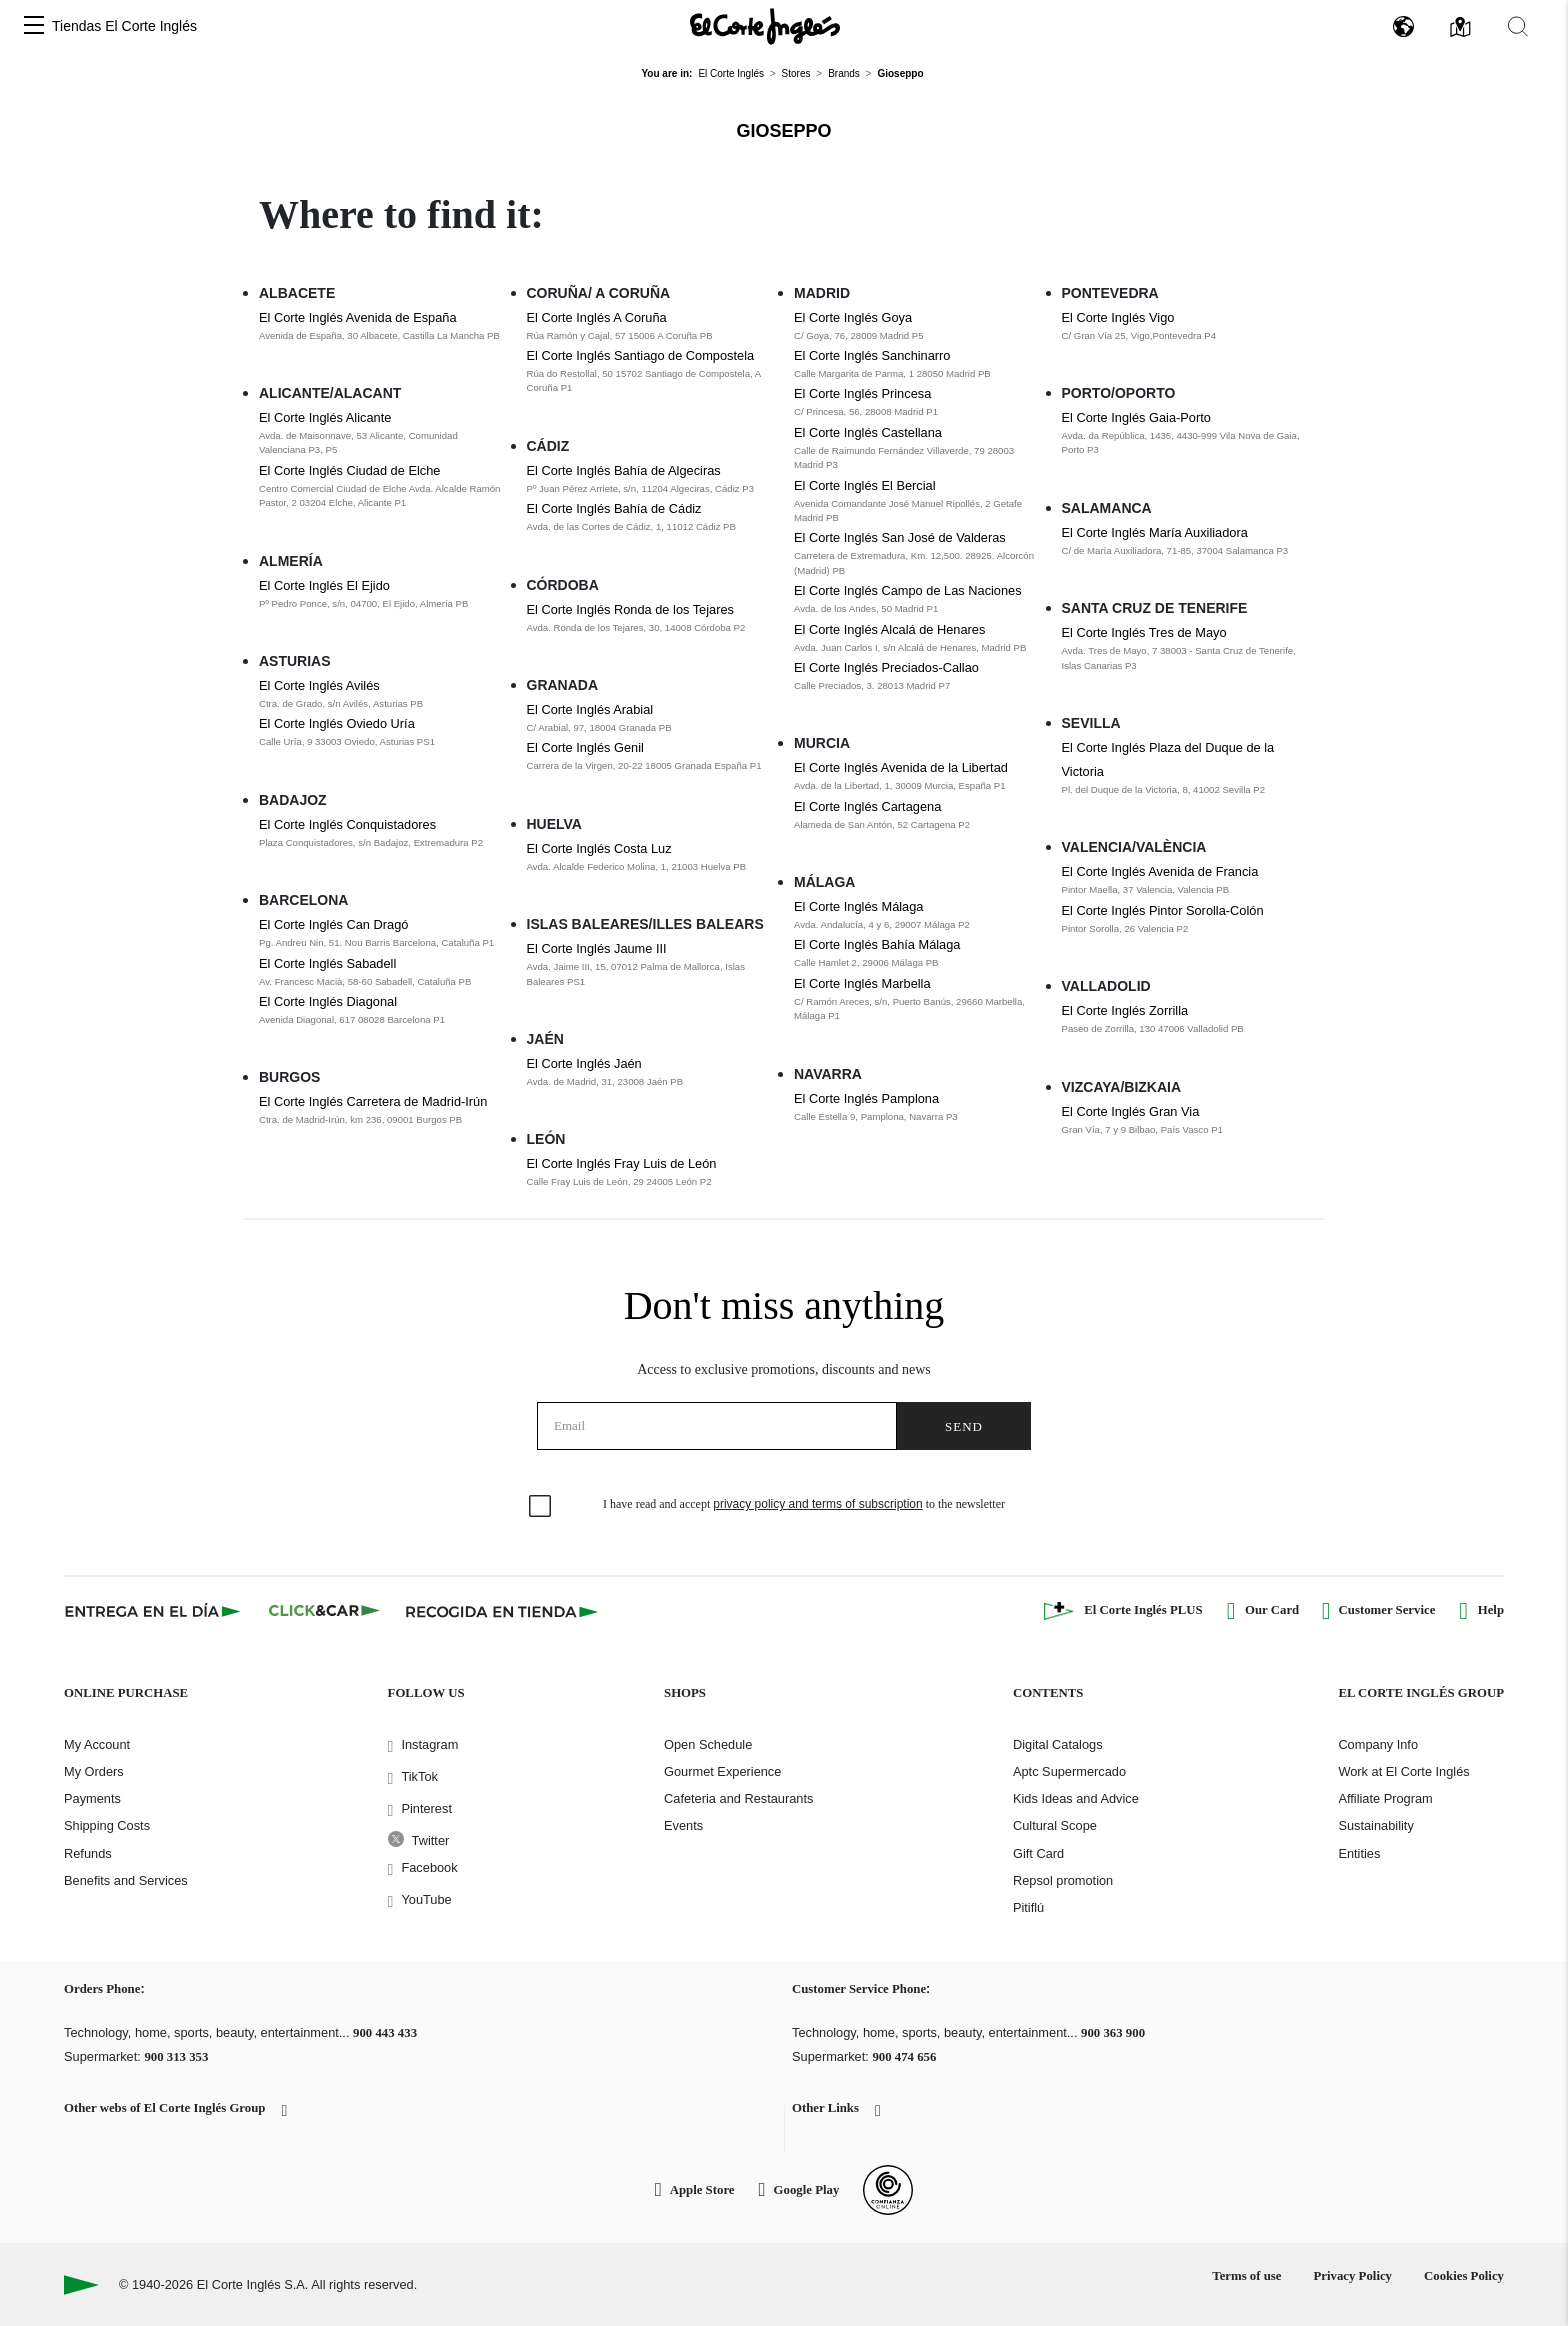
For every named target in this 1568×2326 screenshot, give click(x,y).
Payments (92, 1798)
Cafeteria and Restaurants (738, 1798)
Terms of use (1246, 2276)
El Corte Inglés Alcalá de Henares (889, 629)
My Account (97, 1744)
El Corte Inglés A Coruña (597, 317)
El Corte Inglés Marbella (862, 983)
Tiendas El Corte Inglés (124, 26)
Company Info (1378, 1744)
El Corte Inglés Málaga (858, 906)
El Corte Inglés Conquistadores (347, 824)
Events (683, 1825)
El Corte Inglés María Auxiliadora (1155, 532)
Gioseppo (783, 131)
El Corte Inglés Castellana (868, 432)
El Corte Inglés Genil (585, 747)
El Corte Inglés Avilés (319, 685)
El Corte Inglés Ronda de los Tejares (630, 609)
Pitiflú (1028, 1907)
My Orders (94, 1771)
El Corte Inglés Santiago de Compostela (641, 355)
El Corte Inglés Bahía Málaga (877, 944)
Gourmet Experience (722, 1771)
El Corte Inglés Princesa (862, 393)
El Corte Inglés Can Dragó (333, 924)
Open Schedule (708, 1744)
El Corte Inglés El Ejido (324, 585)
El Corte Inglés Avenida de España (358, 317)
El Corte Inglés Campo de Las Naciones (908, 590)
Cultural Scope (1055, 1825)
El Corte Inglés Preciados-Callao (886, 667)
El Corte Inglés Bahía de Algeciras (624, 470)
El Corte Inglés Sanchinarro (872, 355)
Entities (1359, 1853)
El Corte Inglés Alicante (325, 417)
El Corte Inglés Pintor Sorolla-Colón (1163, 910)
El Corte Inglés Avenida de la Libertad (901, 767)
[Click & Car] (324, 1611)
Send (964, 1426)
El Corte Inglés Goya (853, 317)
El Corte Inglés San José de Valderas (900, 537)
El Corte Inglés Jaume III (597, 948)
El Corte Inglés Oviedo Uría (337, 723)
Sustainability (1375, 1825)
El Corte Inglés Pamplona (866, 1098)
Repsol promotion (1063, 1880)
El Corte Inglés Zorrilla (1125, 1010)
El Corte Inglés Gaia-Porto (1136, 417)
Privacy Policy (1352, 2276)
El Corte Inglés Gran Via (1131, 1111)
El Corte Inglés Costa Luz (599, 848)
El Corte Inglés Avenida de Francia (1160, 871)
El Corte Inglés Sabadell (327, 963)
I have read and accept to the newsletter (804, 1504)
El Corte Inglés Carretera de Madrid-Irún (373, 1101)
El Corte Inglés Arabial (590, 709)
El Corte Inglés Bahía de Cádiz (614, 508)
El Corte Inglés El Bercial (865, 485)
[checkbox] (541, 1507)
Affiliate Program (1385, 1798)
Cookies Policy (1464, 2276)
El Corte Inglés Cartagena (867, 806)
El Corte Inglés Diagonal (328, 1001)
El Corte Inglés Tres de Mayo (1144, 632)
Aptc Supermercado (1069, 1771)
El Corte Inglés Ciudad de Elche (349, 470)
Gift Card (1038, 1853)
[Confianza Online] (888, 2190)
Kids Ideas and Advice (1076, 1798)
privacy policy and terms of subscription (817, 1504)
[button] (34, 26)
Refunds (88, 1853)
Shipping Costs (107, 1825)
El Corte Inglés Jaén (584, 1063)
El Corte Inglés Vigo (1118, 317)
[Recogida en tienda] (502, 1611)
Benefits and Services (126, 1880)
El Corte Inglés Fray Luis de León (622, 1163)
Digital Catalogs (1058, 1744)
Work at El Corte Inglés (1403, 1771)
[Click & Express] (154, 1611)
